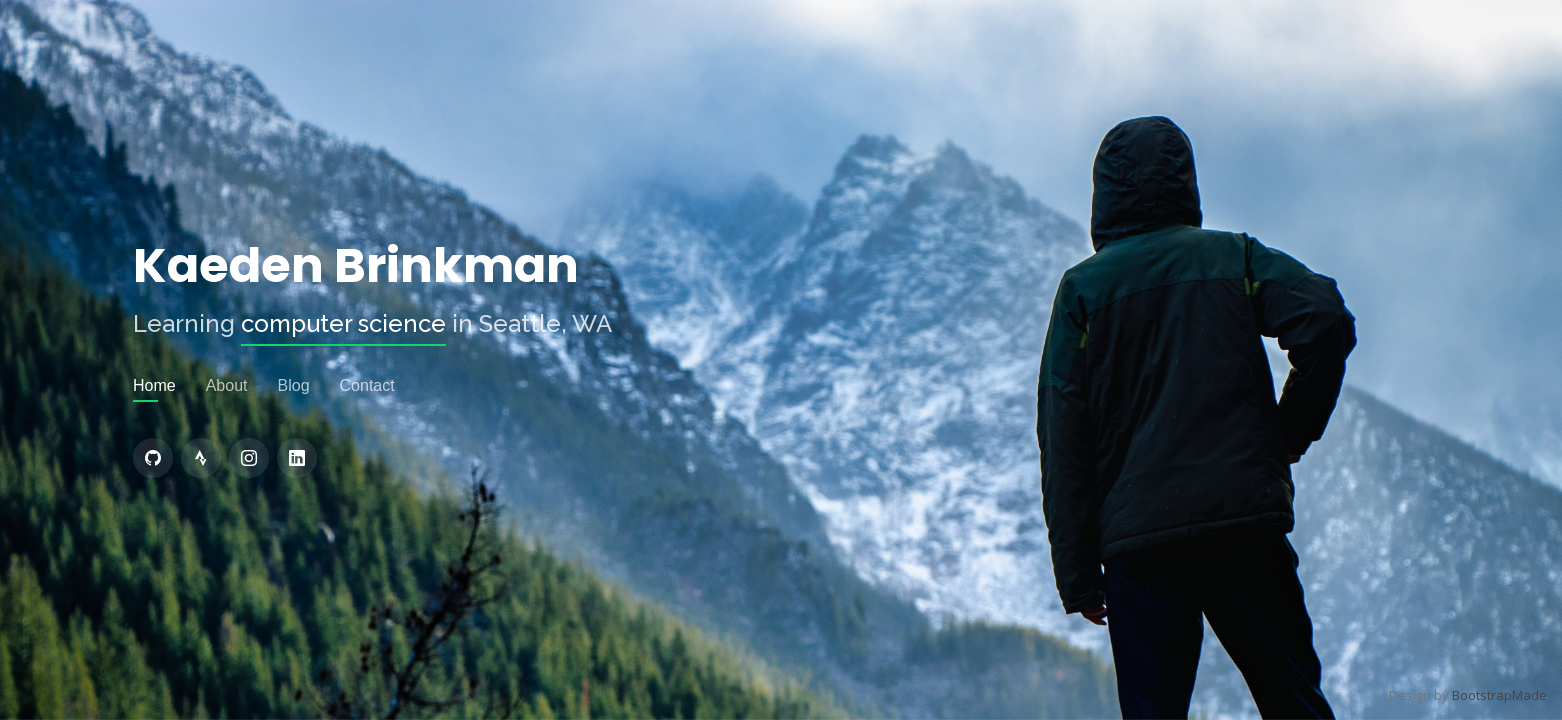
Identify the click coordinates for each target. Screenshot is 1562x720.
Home (154, 385)
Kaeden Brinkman (356, 266)
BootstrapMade (1499, 695)
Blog (294, 385)
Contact (367, 385)
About (227, 385)
